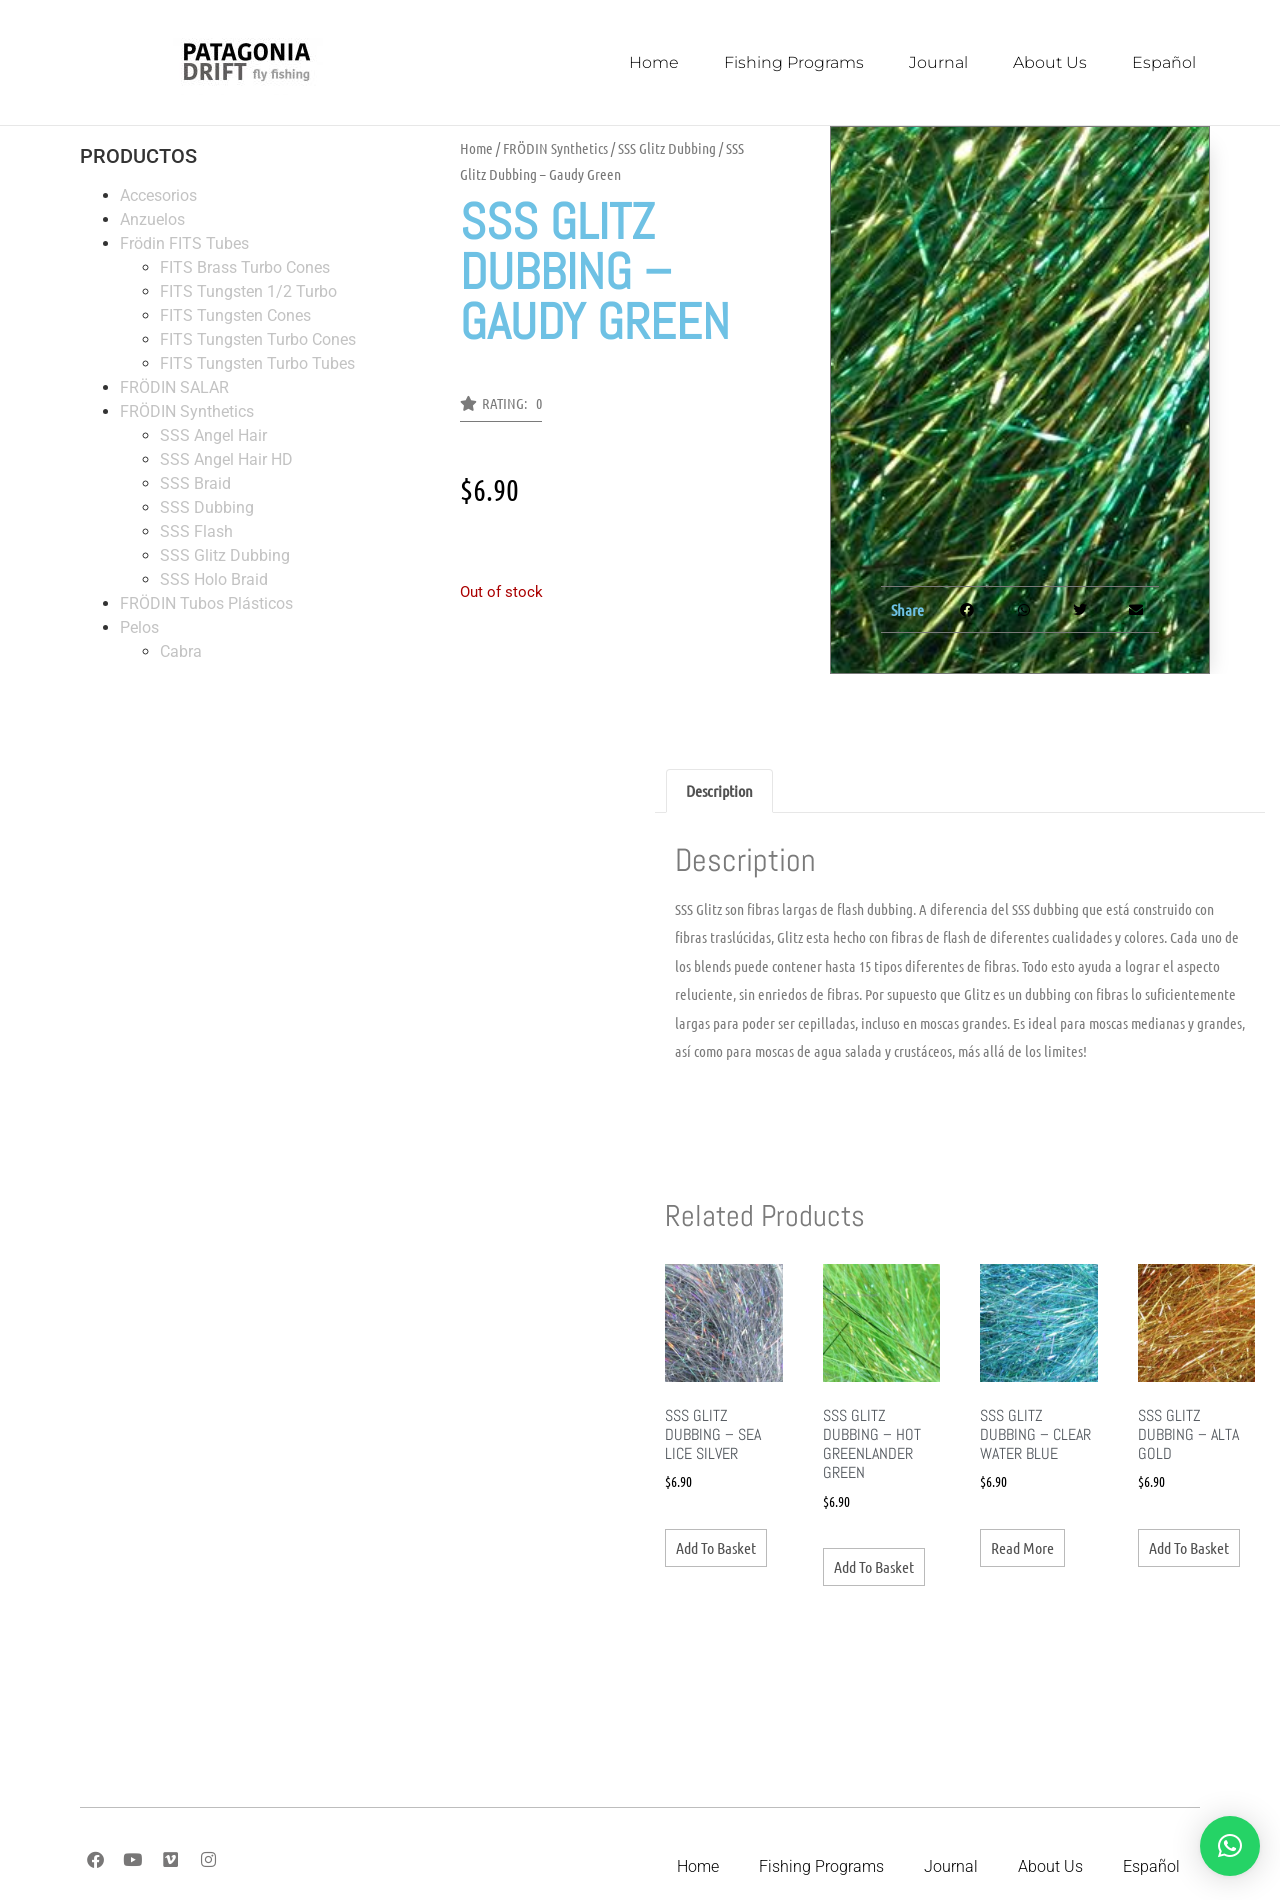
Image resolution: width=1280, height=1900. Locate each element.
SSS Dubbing (207, 507)
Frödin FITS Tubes (184, 243)
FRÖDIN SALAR (174, 387)
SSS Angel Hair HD (226, 459)
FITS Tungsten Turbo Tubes (257, 363)
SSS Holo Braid (214, 579)
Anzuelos (152, 219)
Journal (938, 62)
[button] (501, 409)
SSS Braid (195, 483)
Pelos (139, 627)
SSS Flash (196, 531)
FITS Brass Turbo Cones (245, 267)
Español (1164, 62)
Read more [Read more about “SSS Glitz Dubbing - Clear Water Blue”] (1022, 1547)
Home (654, 62)
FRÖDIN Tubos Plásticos (206, 603)
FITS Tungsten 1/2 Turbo (248, 291)
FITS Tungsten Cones (235, 315)
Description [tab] (719, 790)
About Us (1050, 62)
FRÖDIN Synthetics (187, 411)
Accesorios (158, 195)
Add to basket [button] (716, 1547)
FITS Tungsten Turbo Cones (258, 339)
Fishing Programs (794, 62)
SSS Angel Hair (213, 435)
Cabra (181, 651)
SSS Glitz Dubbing (225, 555)
